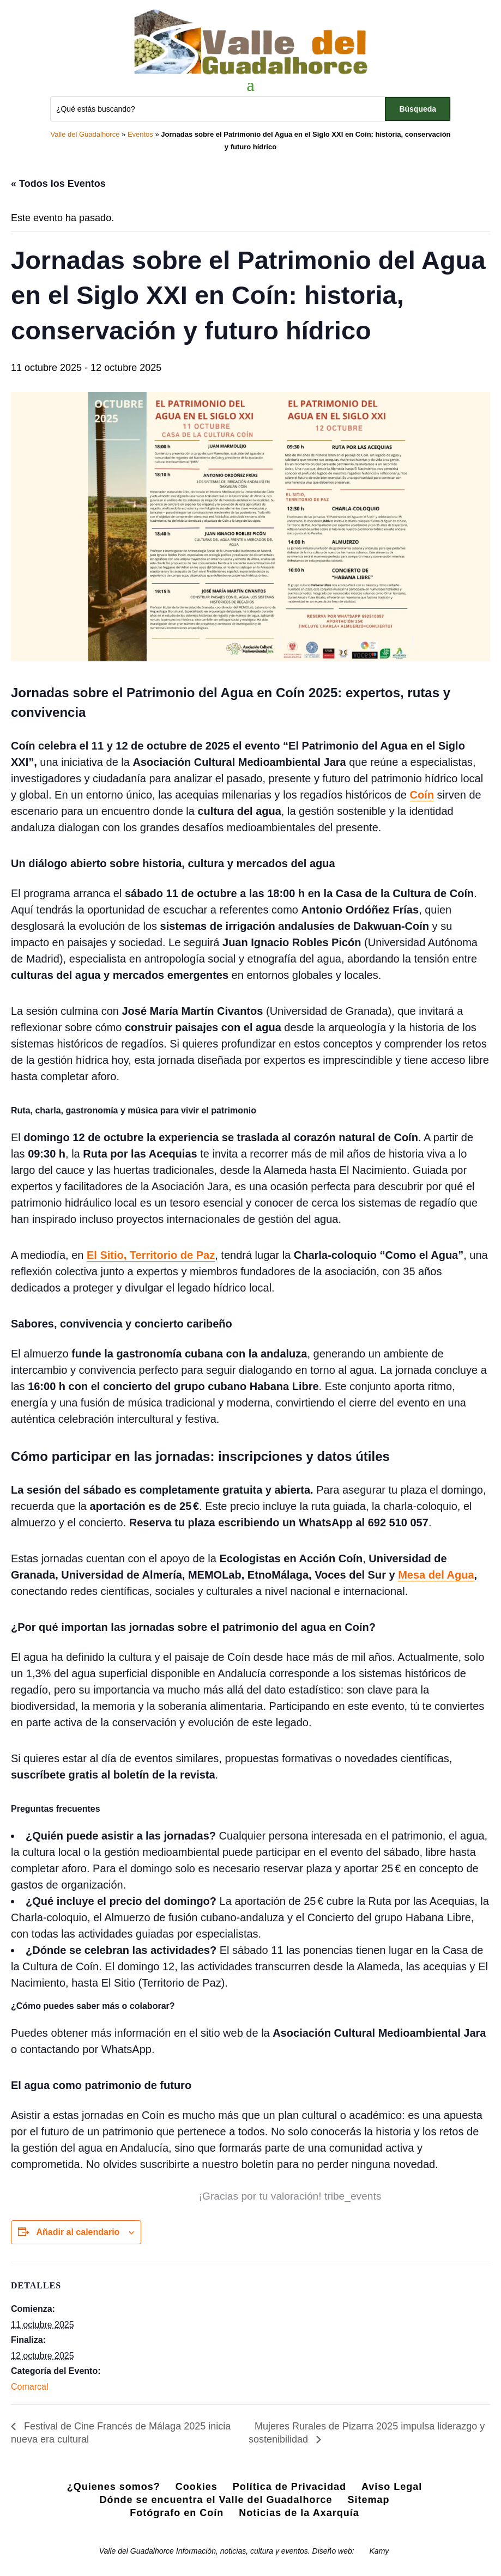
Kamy (379, 2551)
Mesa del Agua (436, 1575)
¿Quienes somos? (113, 2486)
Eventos (140, 134)
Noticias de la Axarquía (299, 2512)
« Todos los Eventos (58, 183)
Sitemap (369, 2499)
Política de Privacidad (289, 2486)
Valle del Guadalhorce (84, 134)
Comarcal (29, 2386)
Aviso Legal (391, 2486)
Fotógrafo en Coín (177, 2512)
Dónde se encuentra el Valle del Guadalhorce (215, 2499)
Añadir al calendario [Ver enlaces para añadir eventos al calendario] (77, 2232)
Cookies (197, 2486)
